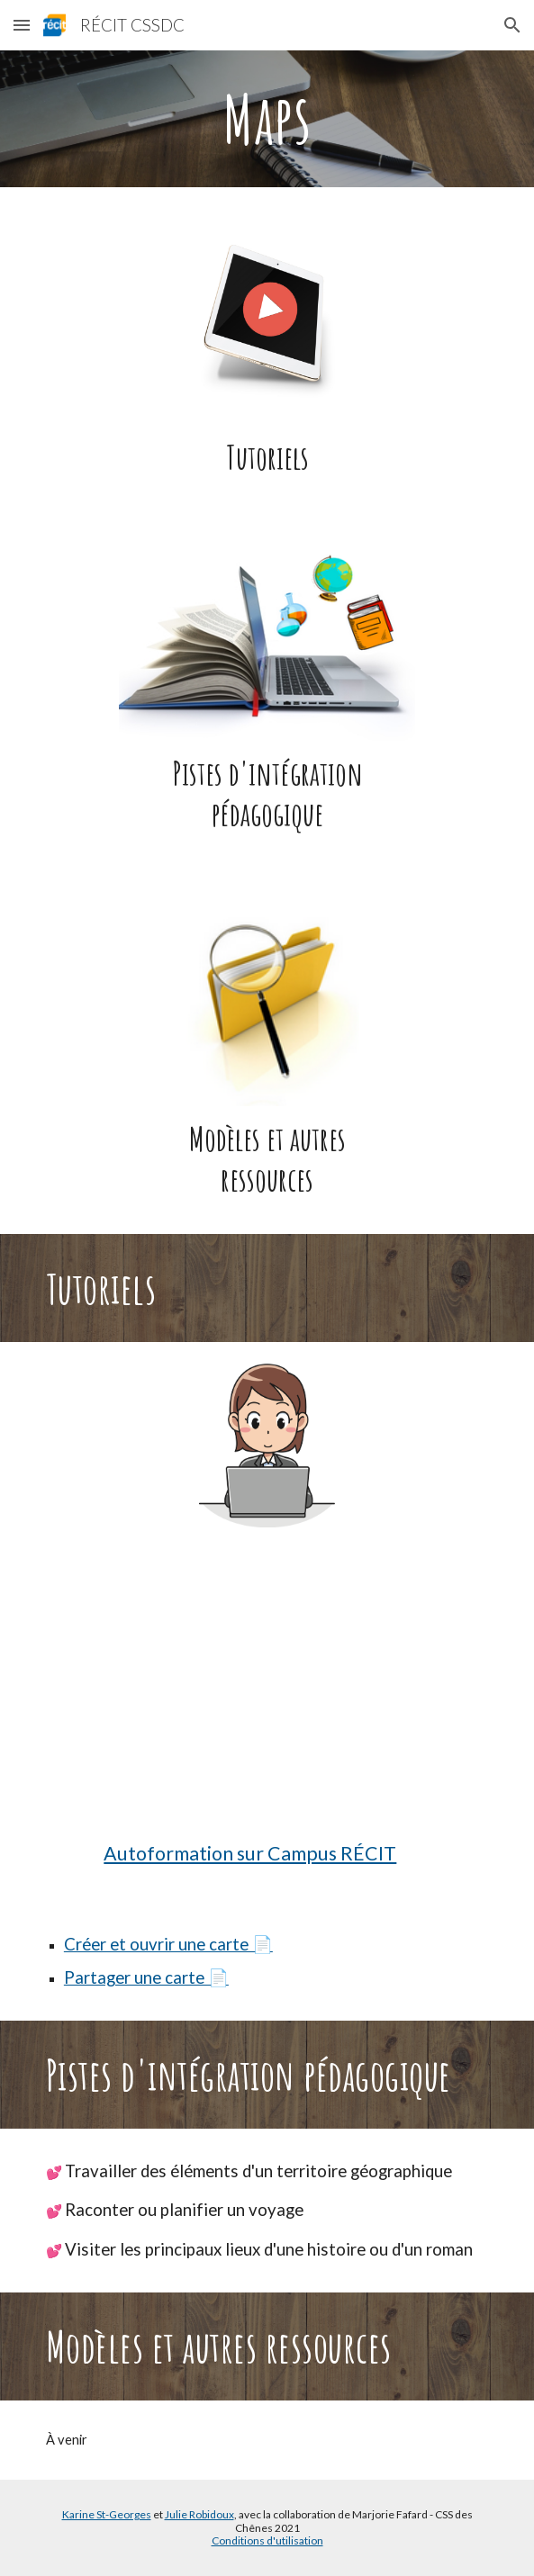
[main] (267, 119)
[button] (21, 25)
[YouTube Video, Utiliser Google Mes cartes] (266, 1698)
